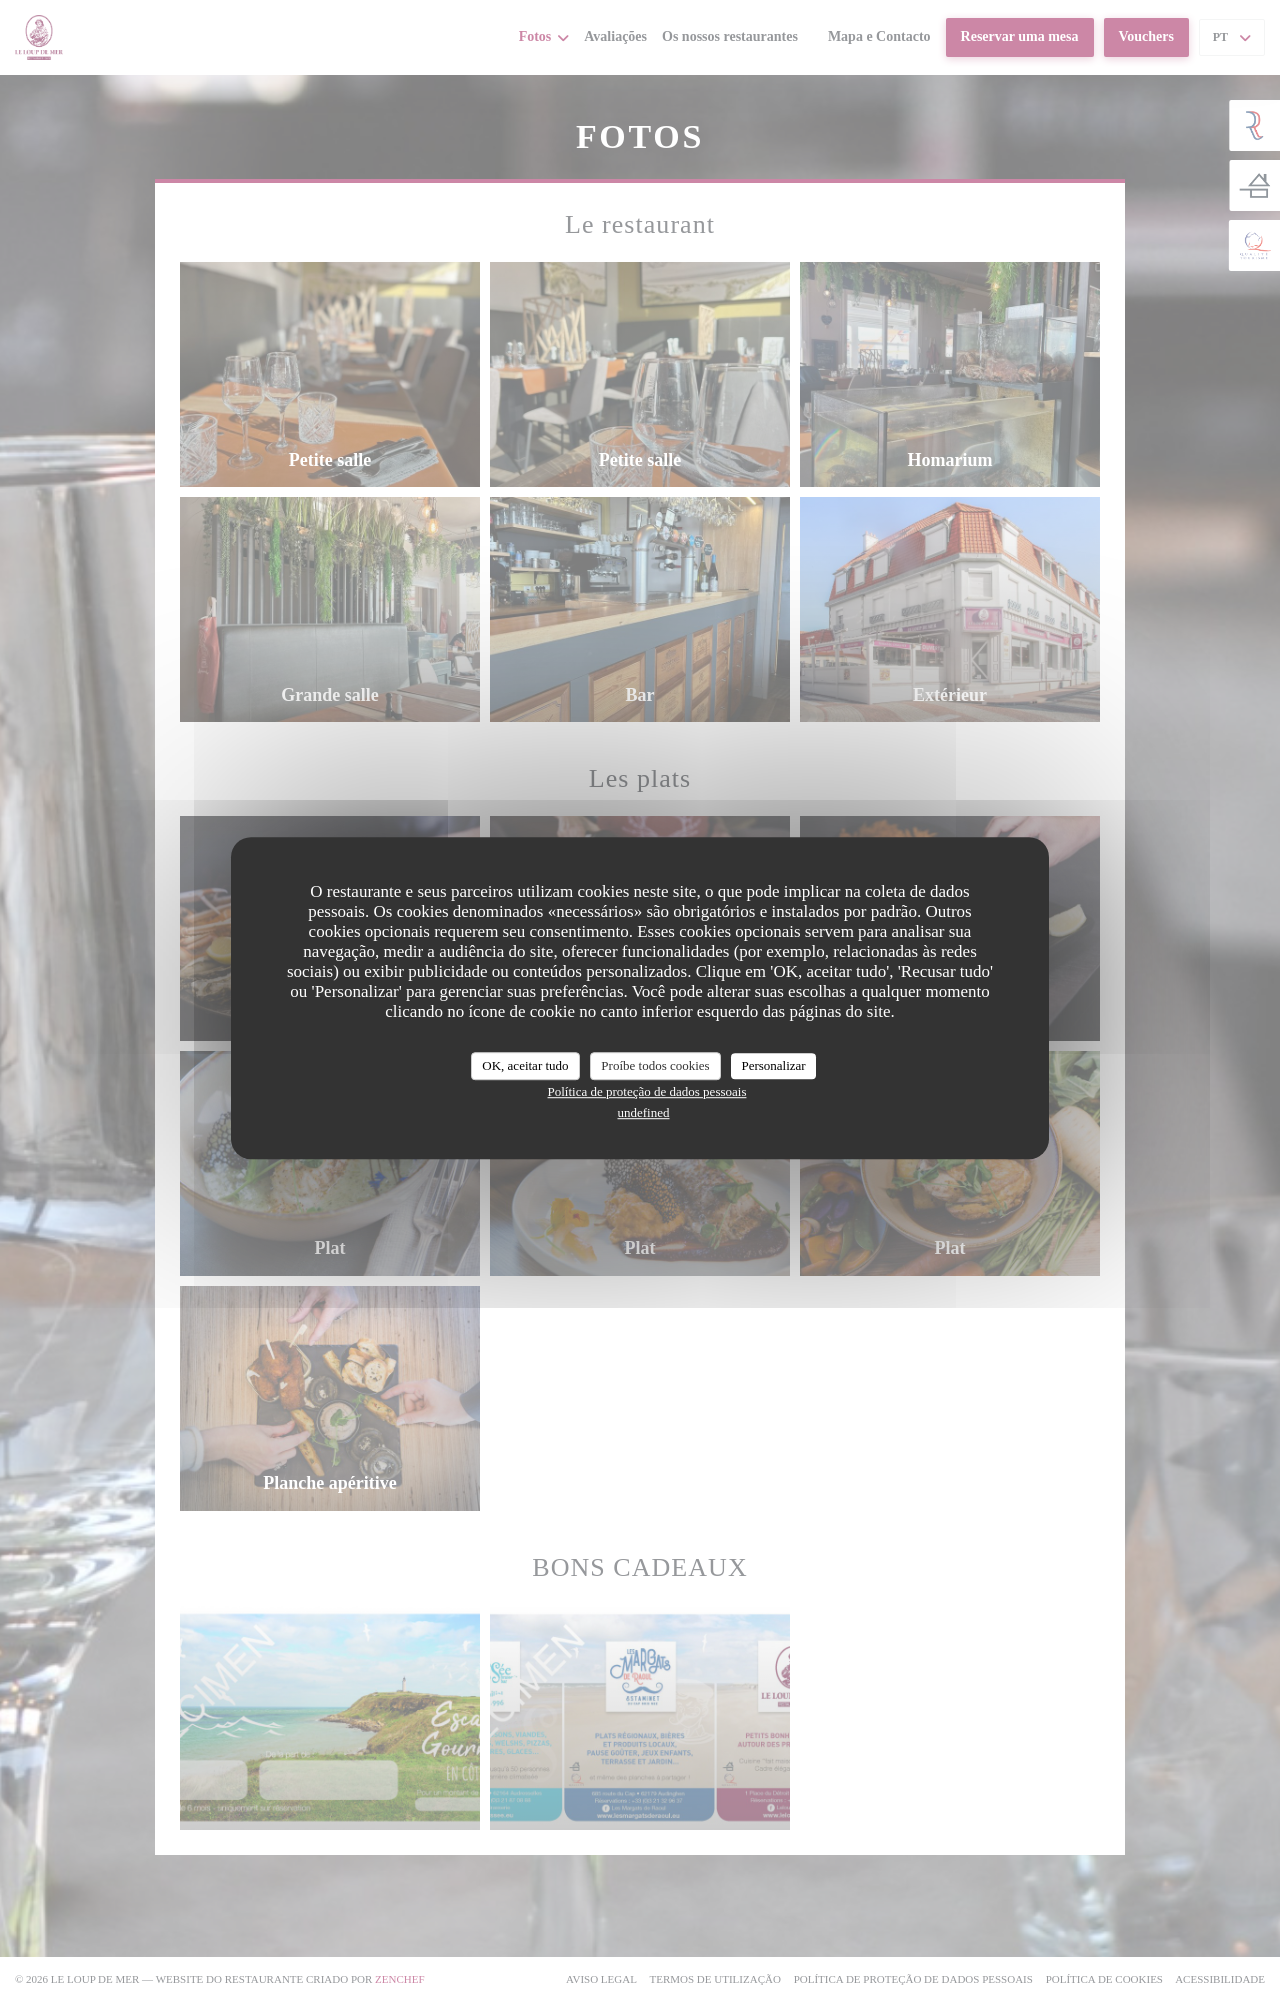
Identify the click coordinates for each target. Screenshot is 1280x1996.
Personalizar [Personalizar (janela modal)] (773, 1065)
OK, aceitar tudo (525, 1065)
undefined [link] (644, 1112)
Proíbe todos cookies (655, 1065)
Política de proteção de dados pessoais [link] (647, 1091)
